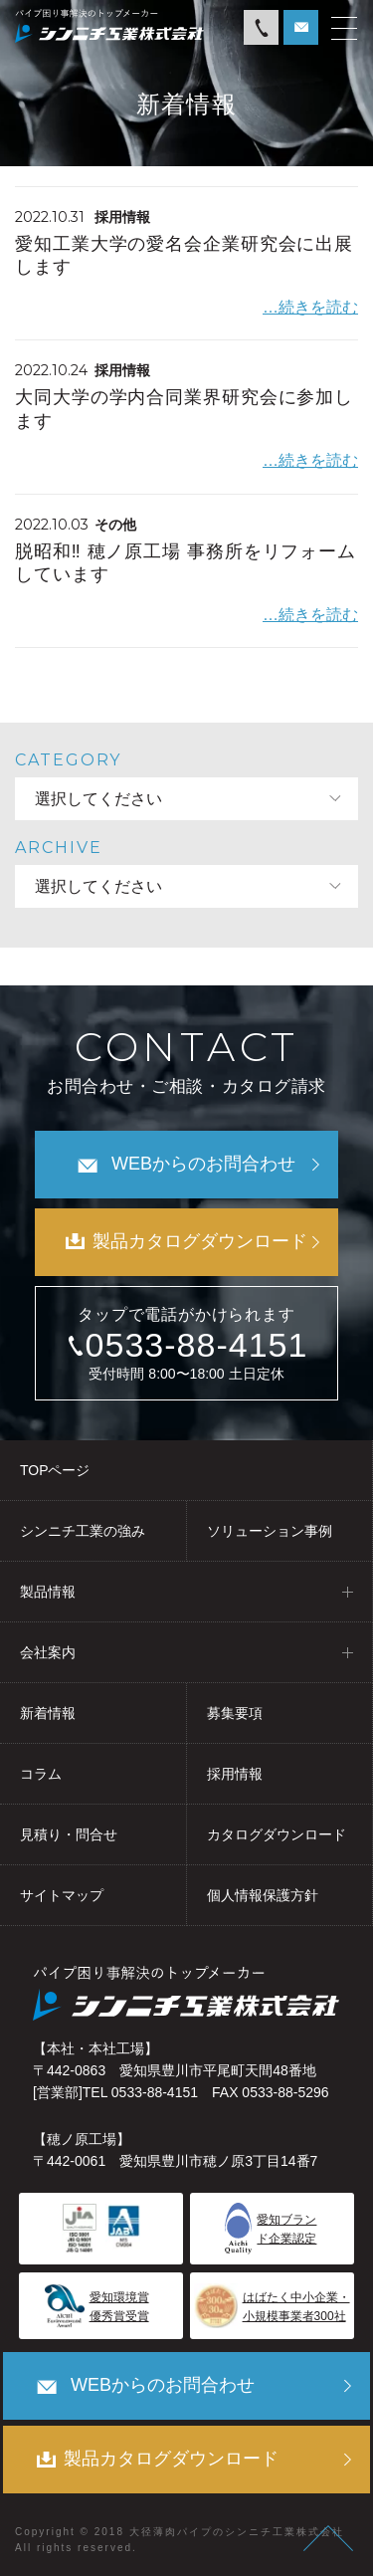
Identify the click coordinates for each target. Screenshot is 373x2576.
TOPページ (55, 1470)
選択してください (98, 798)
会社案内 (48, 1652)
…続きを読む (310, 307)
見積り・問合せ (68, 1834)
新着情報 (48, 1713)
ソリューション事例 (269, 1531)
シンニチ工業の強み (82, 1531)
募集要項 (235, 1713)
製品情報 (48, 1592)
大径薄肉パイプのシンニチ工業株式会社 (236, 2531)
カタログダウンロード (276, 1834)
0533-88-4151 (197, 1345)
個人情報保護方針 (262, 1895)
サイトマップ (61, 1895)
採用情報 (235, 1774)
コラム (41, 1774)
